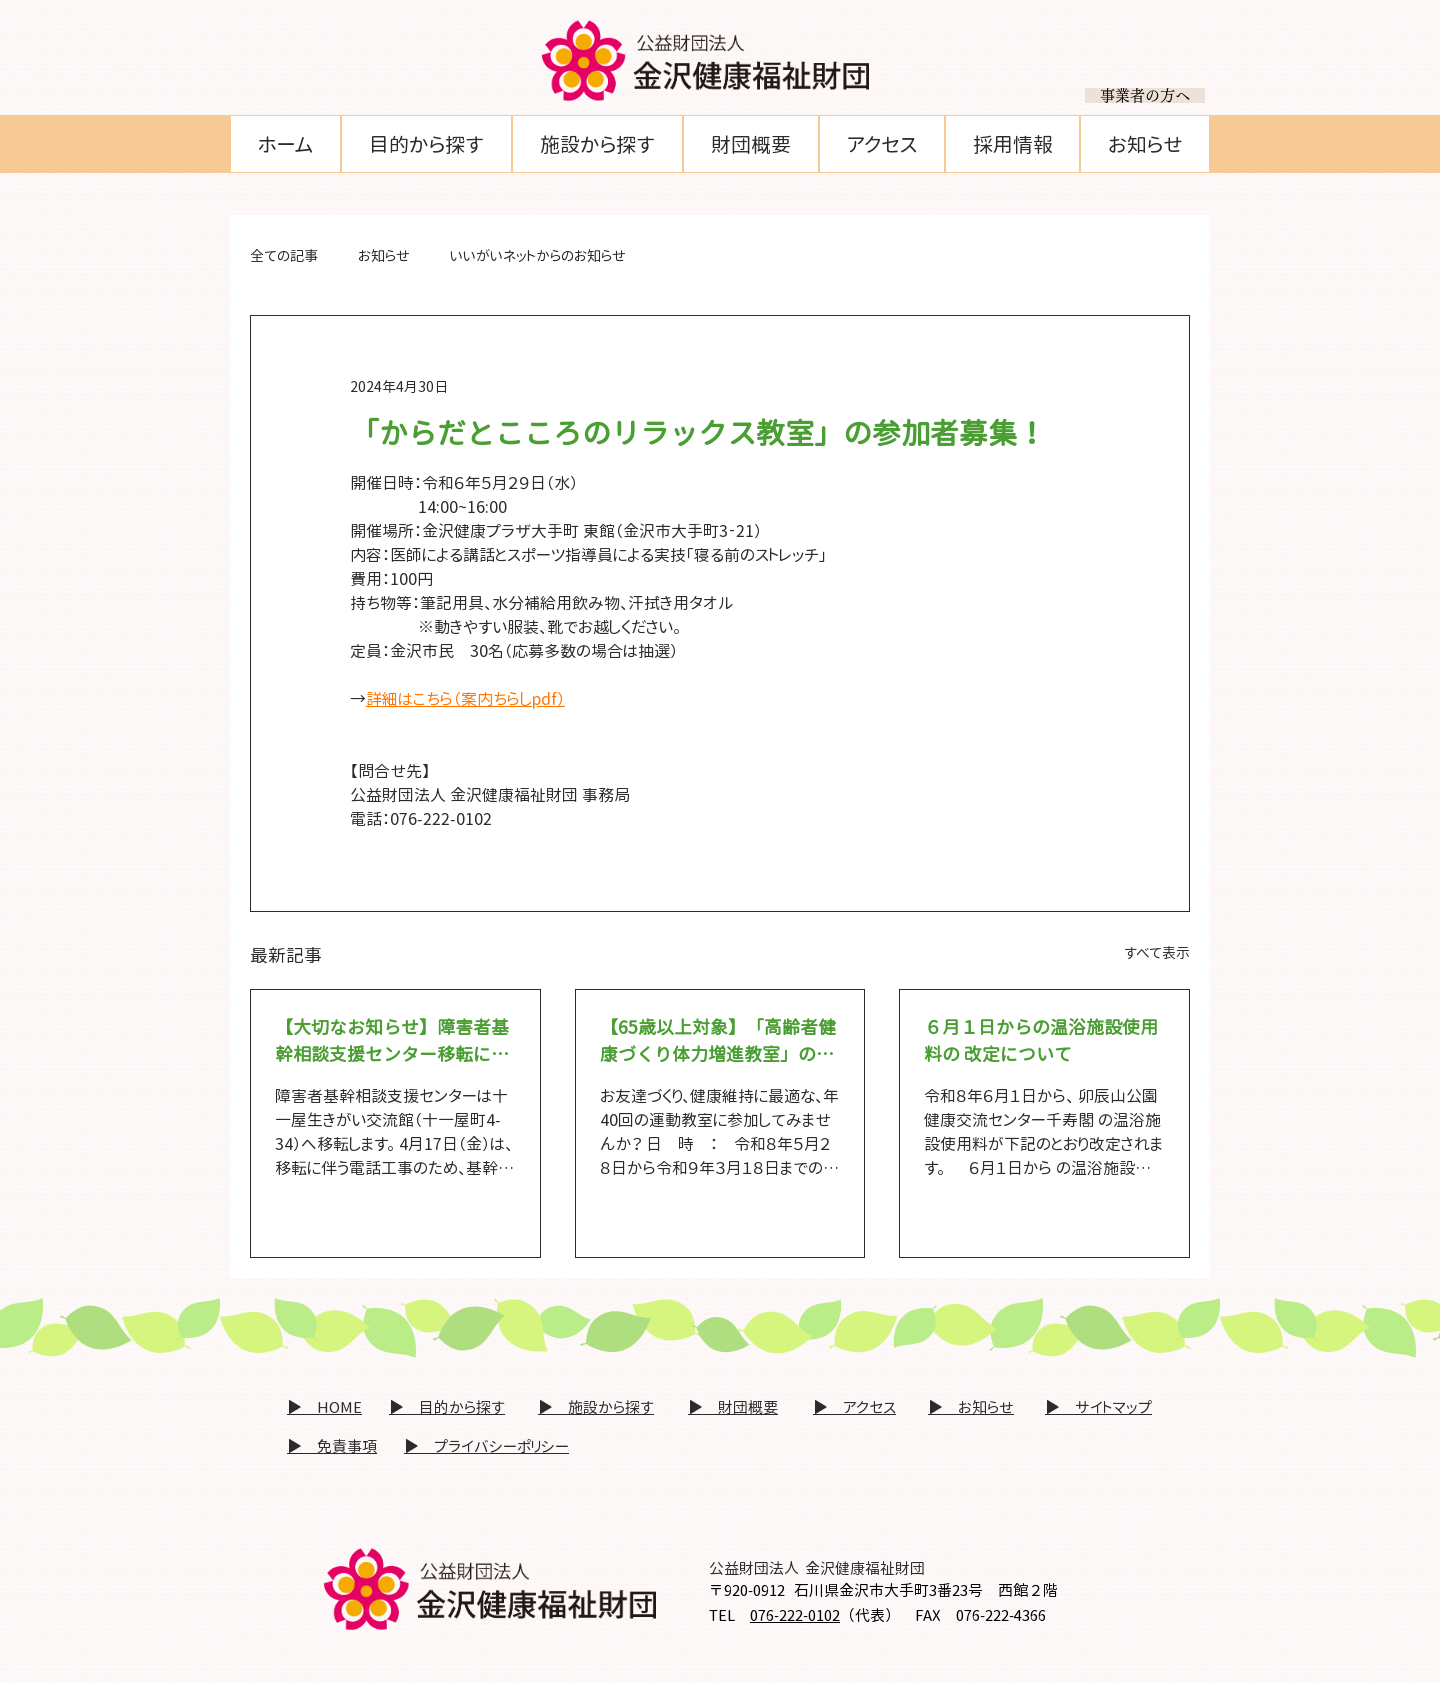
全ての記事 (284, 255)
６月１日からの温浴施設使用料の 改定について (1041, 1041)
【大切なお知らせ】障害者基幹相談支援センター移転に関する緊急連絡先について (392, 1041)
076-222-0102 (795, 1615)
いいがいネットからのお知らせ (538, 255)
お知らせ (384, 255)
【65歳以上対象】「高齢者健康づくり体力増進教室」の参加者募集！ (718, 1041)
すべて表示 (1157, 952)
